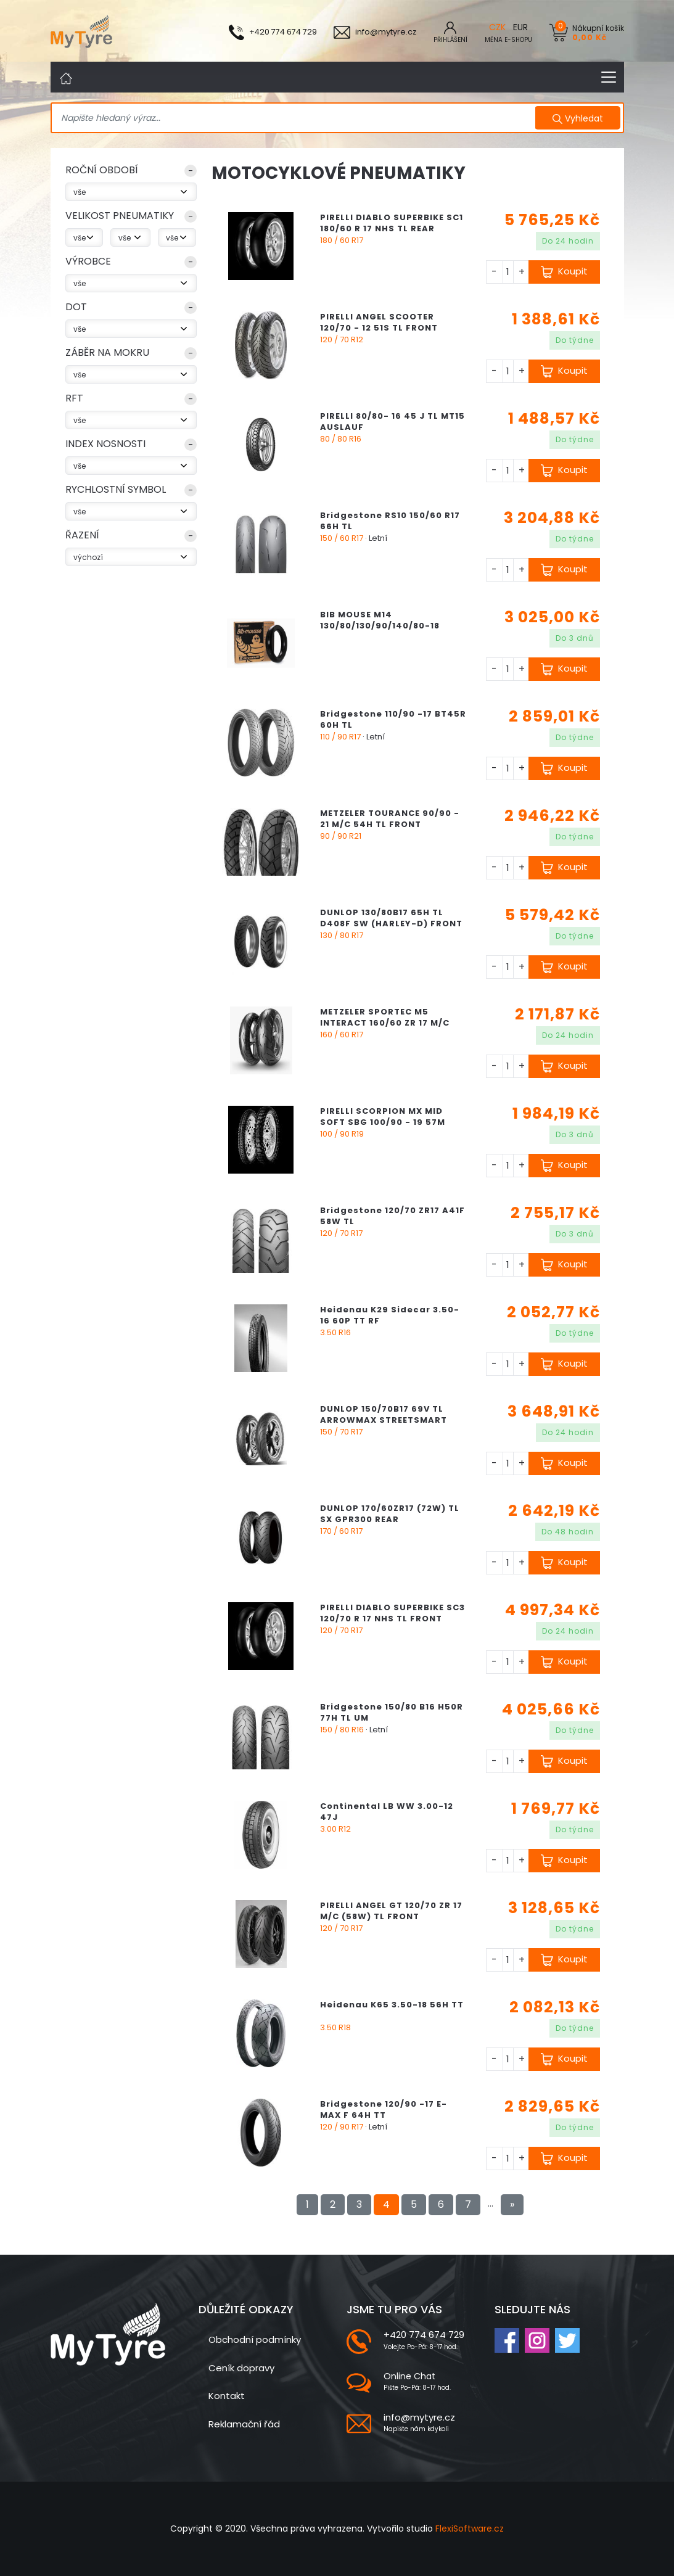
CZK (497, 27)
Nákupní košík (598, 32)
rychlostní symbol (115, 489)
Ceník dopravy (241, 2367)
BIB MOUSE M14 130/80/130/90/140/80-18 (380, 620)
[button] (131, 173)
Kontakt (226, 2395)
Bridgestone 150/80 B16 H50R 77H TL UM (391, 1712)
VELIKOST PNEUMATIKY (119, 215)
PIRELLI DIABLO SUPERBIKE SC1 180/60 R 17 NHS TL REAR (391, 223)
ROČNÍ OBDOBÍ (101, 170)
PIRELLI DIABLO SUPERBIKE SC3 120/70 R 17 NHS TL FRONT (392, 1613)
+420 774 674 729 (424, 2334)
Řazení (82, 535)
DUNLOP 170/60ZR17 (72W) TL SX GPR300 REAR (389, 1513)
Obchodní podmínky (254, 2339)
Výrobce (88, 261)
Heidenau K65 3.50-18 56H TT (392, 2004)
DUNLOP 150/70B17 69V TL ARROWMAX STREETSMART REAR (383, 1420)
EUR (520, 27)
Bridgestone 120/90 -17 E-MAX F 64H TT (383, 2109)
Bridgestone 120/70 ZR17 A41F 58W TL (392, 1215)
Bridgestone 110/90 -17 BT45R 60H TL (393, 719)
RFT (74, 398)
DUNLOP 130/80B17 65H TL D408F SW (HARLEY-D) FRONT (391, 918)
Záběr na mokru (107, 352)
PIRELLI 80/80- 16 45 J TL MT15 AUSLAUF (392, 421)
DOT (76, 307)
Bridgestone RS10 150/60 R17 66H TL (390, 520)
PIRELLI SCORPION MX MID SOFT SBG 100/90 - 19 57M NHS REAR (382, 1122)
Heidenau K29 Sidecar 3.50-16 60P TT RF (389, 1315)
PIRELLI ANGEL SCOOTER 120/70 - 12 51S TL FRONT (379, 322)
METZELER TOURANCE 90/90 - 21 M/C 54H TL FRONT (389, 818)
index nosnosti (105, 444)
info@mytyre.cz (419, 2417)
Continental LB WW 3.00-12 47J (386, 1811)
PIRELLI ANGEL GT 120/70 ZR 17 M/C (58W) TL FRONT (391, 1910)
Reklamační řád (244, 2424)
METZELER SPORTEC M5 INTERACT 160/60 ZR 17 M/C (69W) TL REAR (385, 1023)
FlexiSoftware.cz (469, 2528)
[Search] (294, 118)
